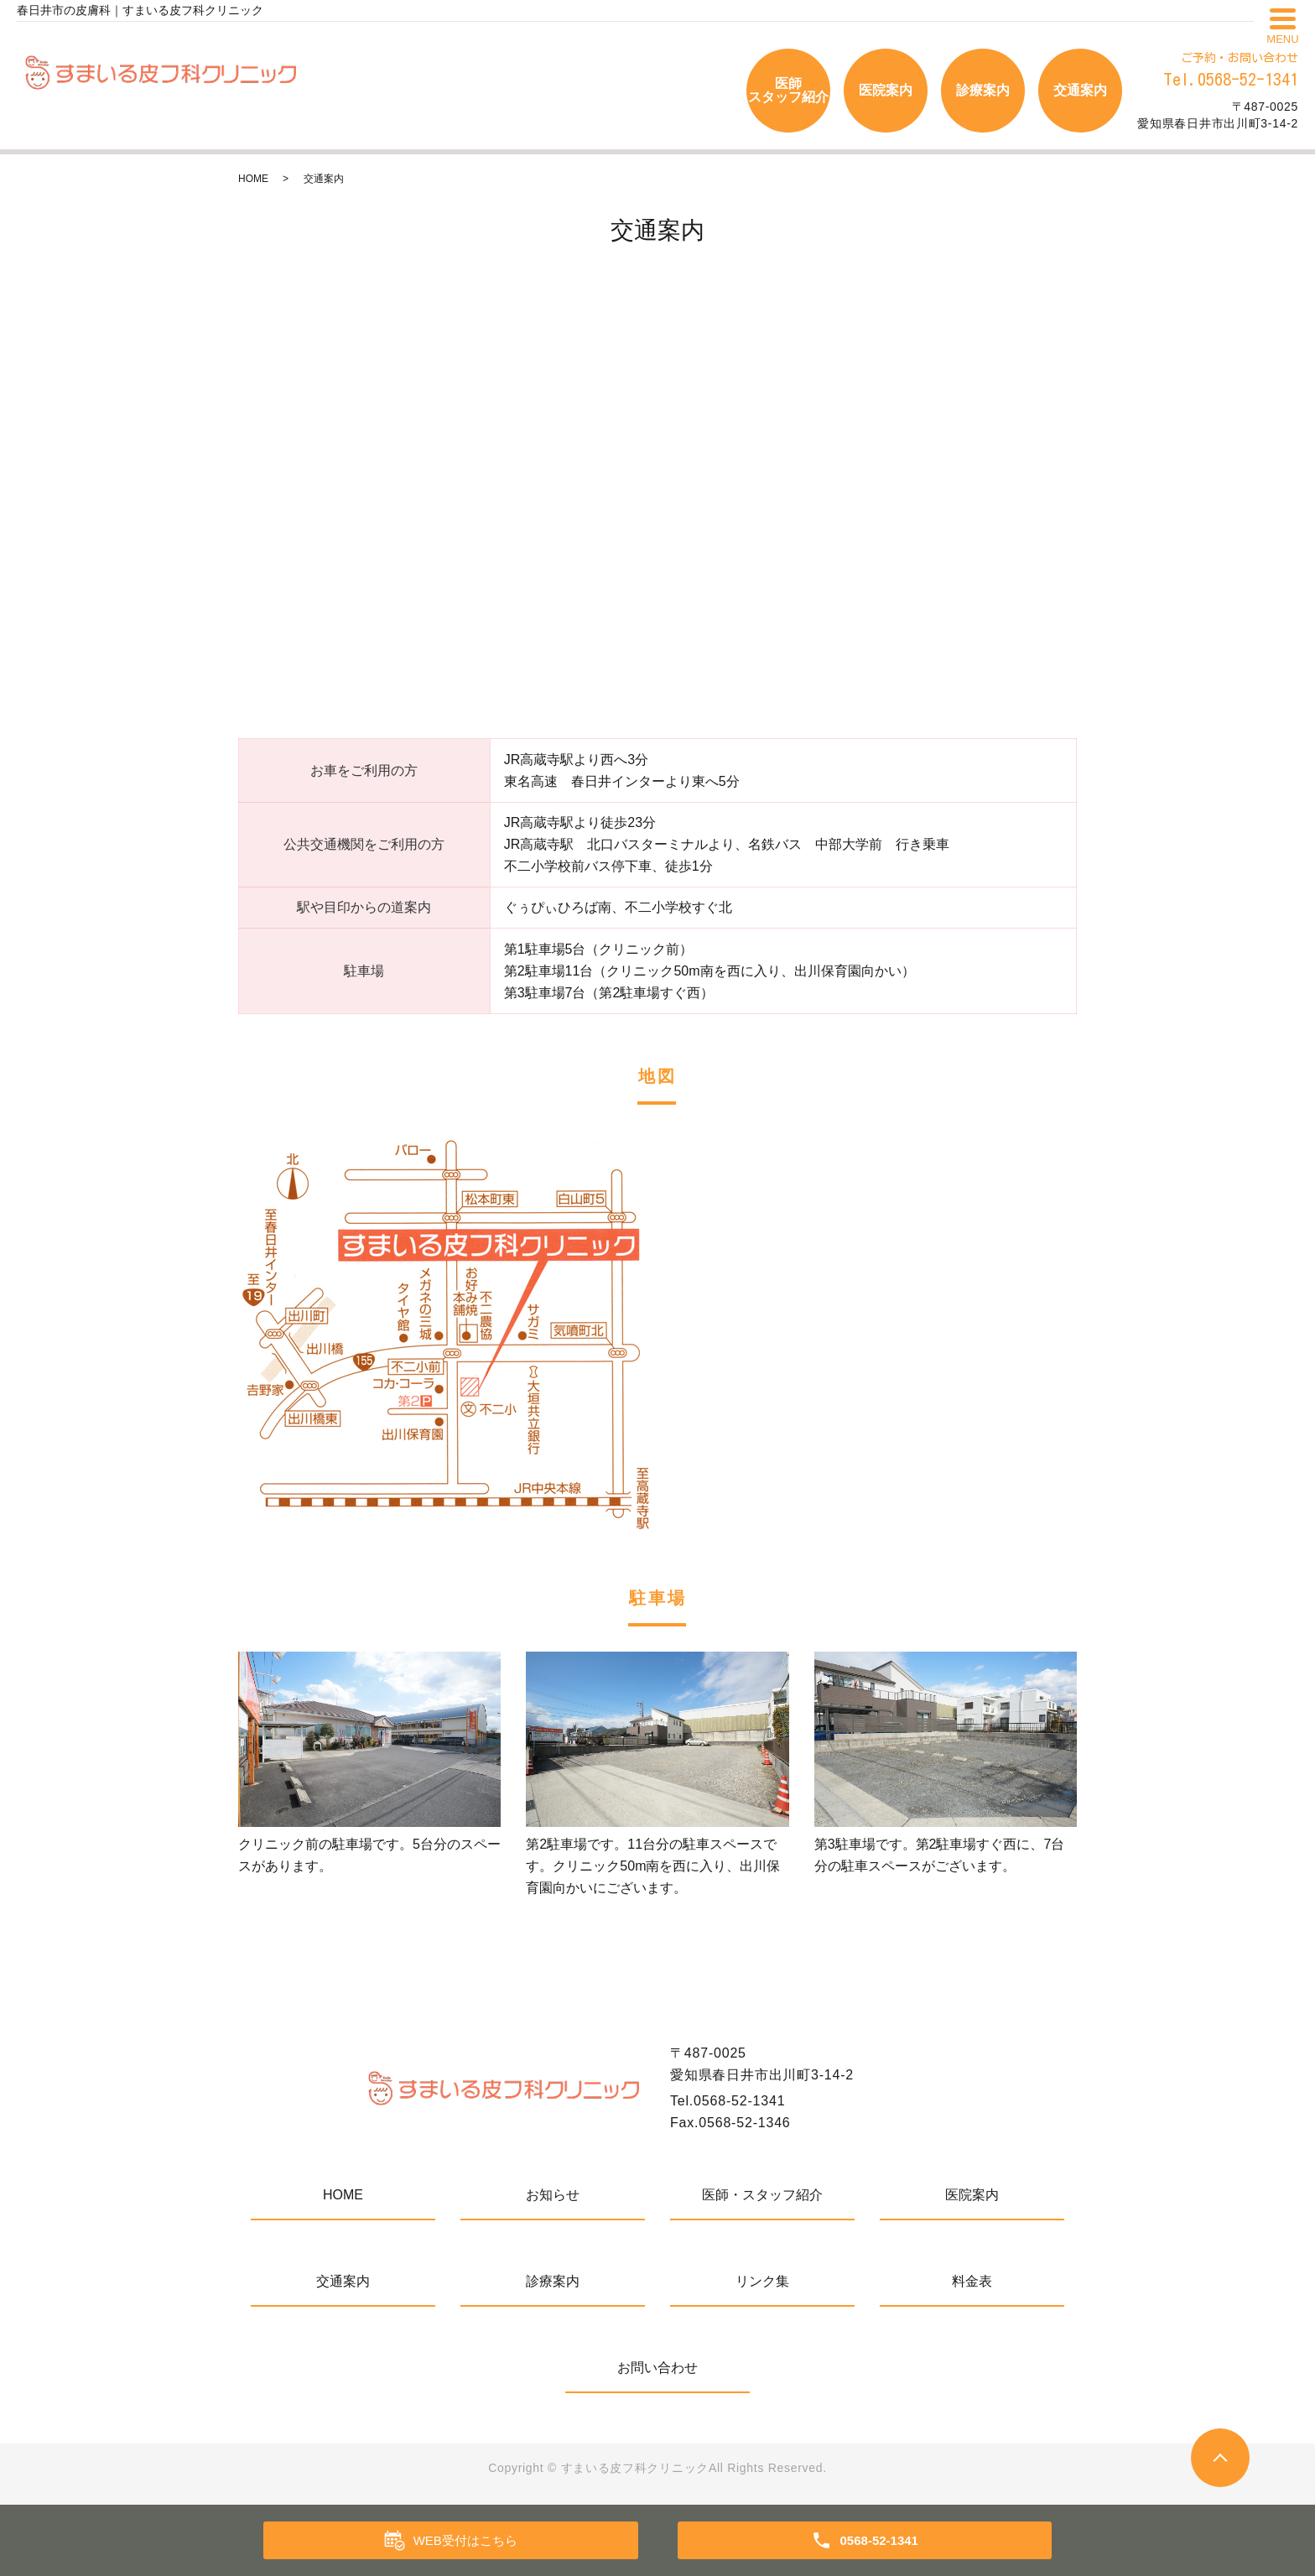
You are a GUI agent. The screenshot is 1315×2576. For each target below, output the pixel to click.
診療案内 (983, 90)
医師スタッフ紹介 (788, 90)
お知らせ (553, 2195)
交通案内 (1080, 90)
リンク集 (762, 2281)
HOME (253, 179)
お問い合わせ (657, 2367)
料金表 (972, 2281)
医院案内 (885, 90)
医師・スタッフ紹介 (762, 2195)
